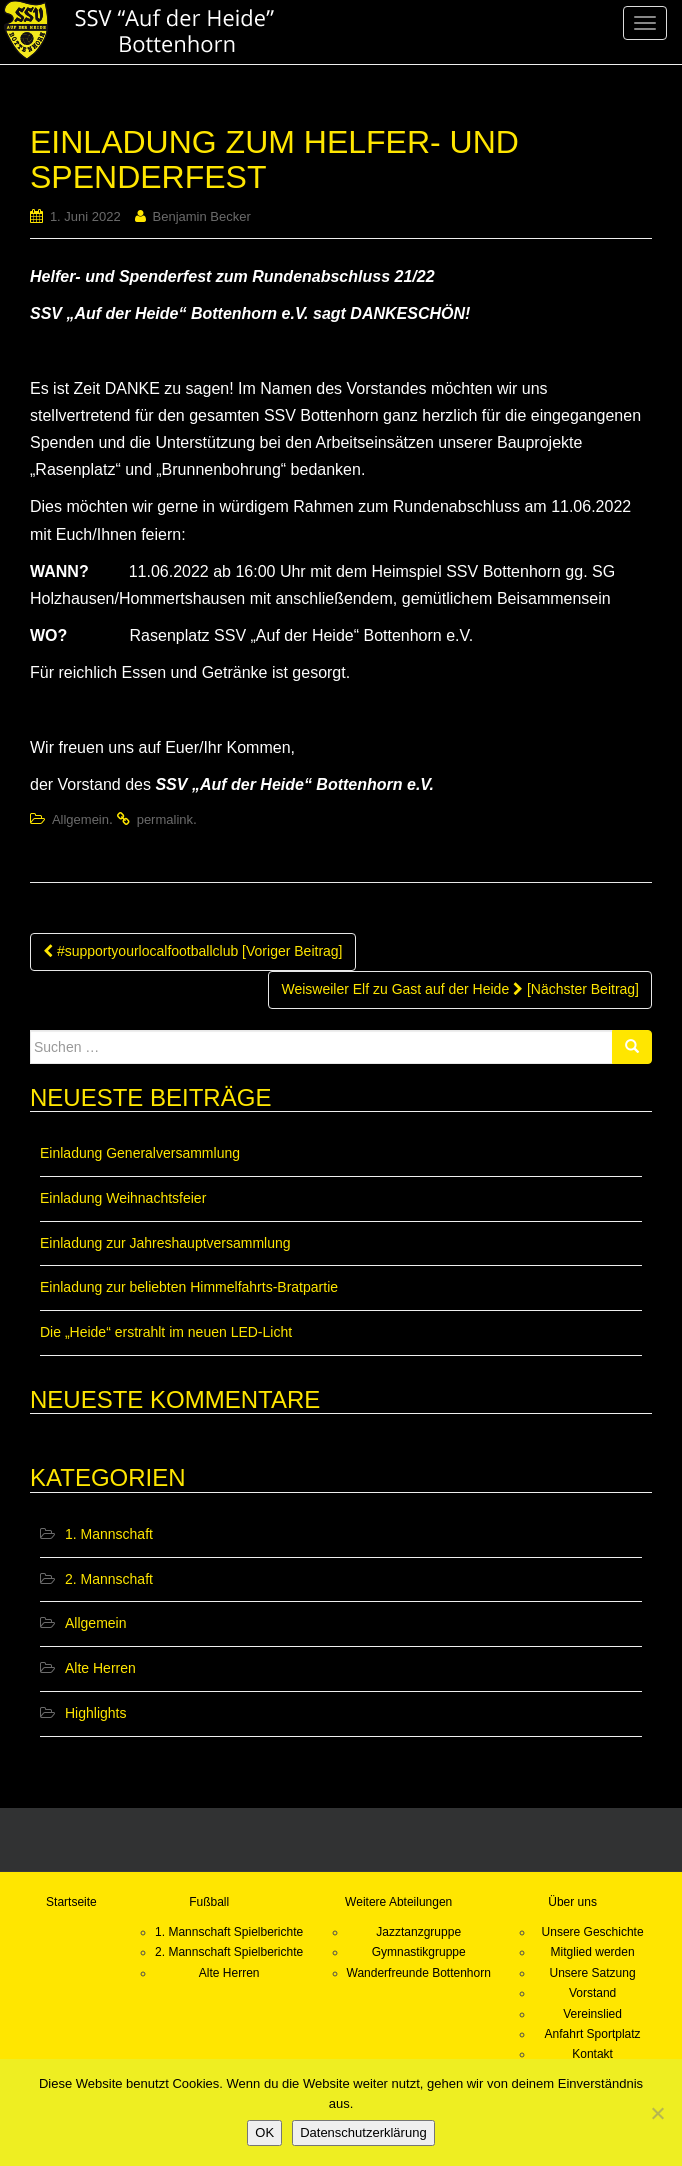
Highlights (95, 1713)
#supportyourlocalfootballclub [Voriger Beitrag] (193, 951)
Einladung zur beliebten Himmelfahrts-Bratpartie (189, 1287)
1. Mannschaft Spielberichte (229, 1932)
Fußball (209, 1902)
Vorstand (592, 1993)
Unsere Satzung (593, 1973)
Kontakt (592, 2054)
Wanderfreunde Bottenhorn (419, 1973)
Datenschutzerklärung (363, 2132)
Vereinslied (592, 2014)
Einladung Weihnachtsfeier (123, 1198)
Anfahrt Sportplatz (593, 2034)
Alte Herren (100, 1668)
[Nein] (657, 2113)
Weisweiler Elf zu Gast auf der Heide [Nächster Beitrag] (460, 989)
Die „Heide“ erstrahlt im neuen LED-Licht (166, 1332)
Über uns (572, 1902)
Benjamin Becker (202, 216)
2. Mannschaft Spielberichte (229, 1952)
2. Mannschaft (109, 1579)
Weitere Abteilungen (398, 1902)
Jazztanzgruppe (418, 1932)
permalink (165, 819)
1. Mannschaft (109, 1534)
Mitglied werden (593, 1952)
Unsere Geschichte (593, 1932)
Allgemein (80, 819)
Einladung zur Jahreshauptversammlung (165, 1243)
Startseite (71, 1902)
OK (264, 2132)
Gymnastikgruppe (419, 1952)
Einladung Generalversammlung (140, 1153)
